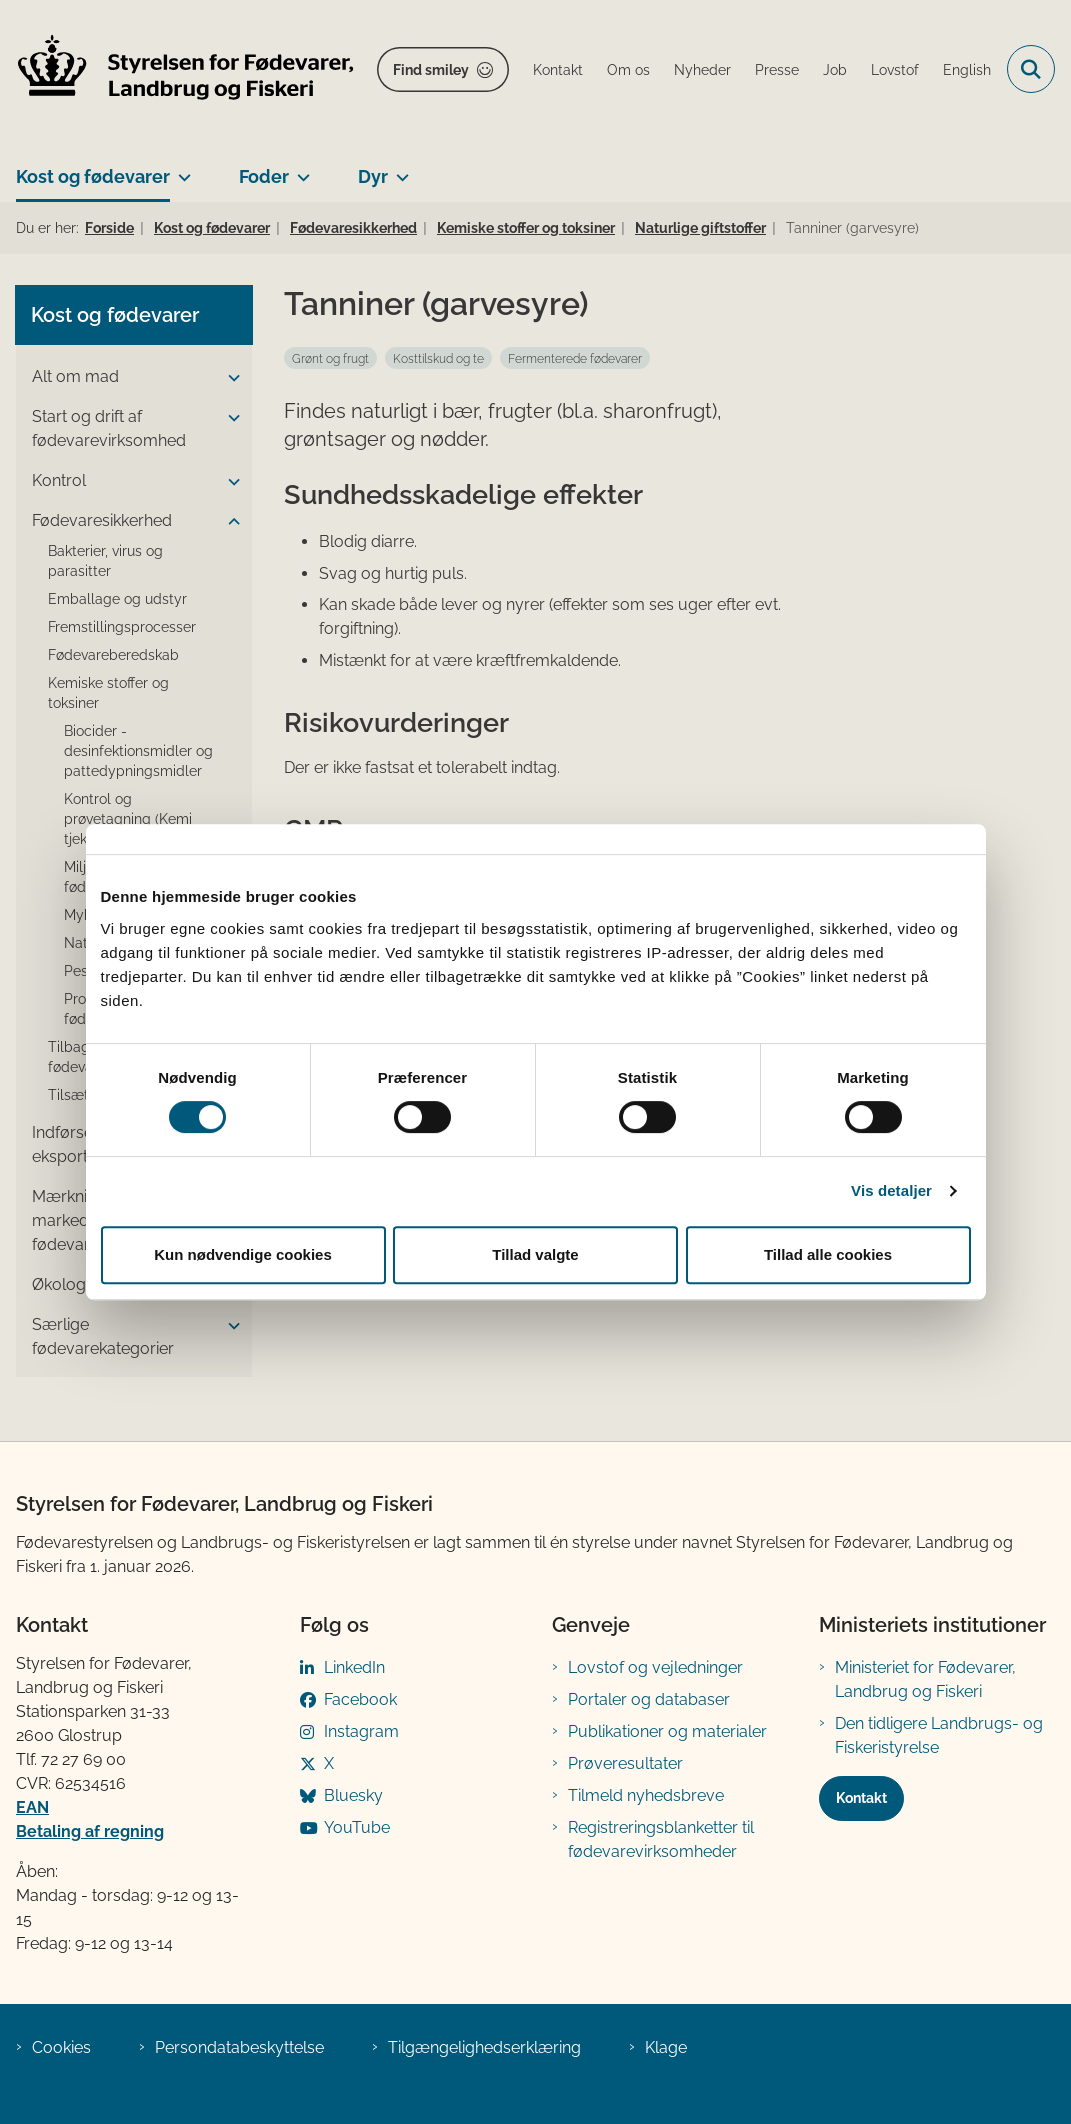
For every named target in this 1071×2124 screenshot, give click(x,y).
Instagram (361, 1731)
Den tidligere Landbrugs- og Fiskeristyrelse (939, 1735)
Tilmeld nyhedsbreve (646, 1795)
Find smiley (431, 70)
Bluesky (353, 1795)
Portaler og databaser (649, 1699)
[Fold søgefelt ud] (1031, 69)
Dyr (373, 176)
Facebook (360, 1699)
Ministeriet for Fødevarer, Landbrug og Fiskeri (925, 1679)
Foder (264, 176)
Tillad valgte (535, 1254)
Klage (666, 2047)
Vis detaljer (891, 1190)
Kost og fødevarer (93, 176)
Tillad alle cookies (828, 1254)
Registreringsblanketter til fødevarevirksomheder (661, 1839)
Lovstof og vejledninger (655, 1667)
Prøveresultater (625, 1763)
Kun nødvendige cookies (243, 1254)
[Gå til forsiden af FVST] (178, 69)
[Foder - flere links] (299, 169)
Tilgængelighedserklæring (484, 2047)
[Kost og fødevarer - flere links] (180, 169)
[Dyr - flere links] (398, 169)
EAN (32, 1807)
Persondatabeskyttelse (239, 2047)
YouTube (357, 1827)
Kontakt (861, 1798)
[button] (229, 378)
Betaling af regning (90, 1831)
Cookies (61, 2047)
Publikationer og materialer (667, 1731)
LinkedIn (354, 1667)
